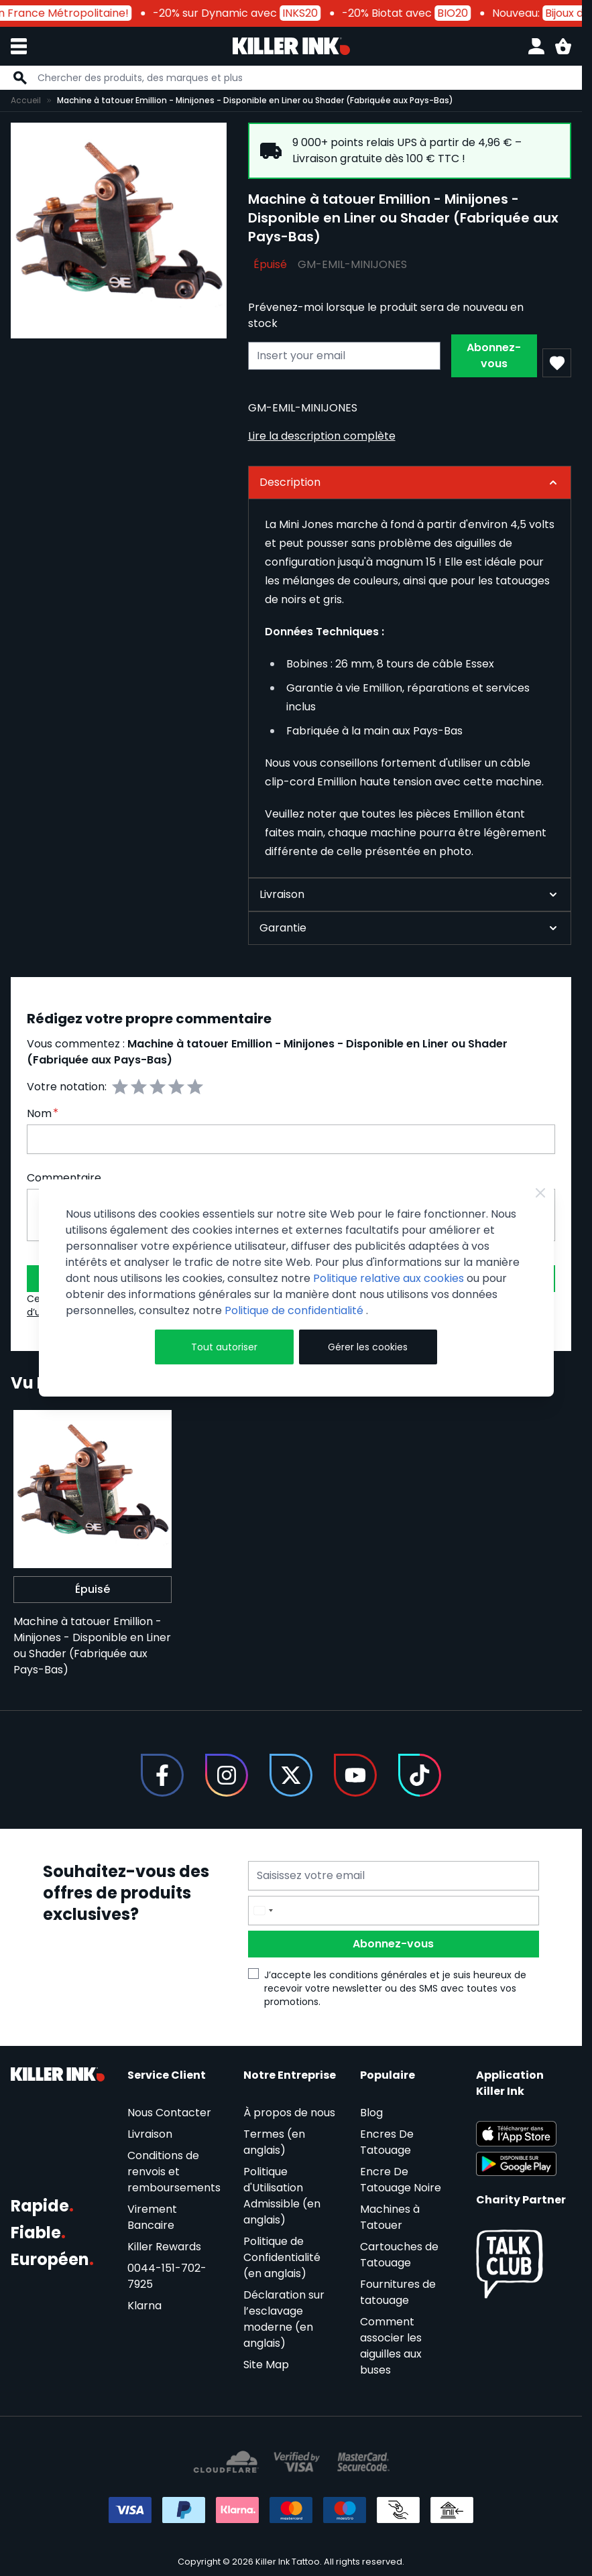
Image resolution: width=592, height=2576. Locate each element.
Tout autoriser (224, 1347)
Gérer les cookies (368, 1347)
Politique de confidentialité (295, 1310)
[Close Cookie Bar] (540, 1193)
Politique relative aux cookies (388, 1278)
